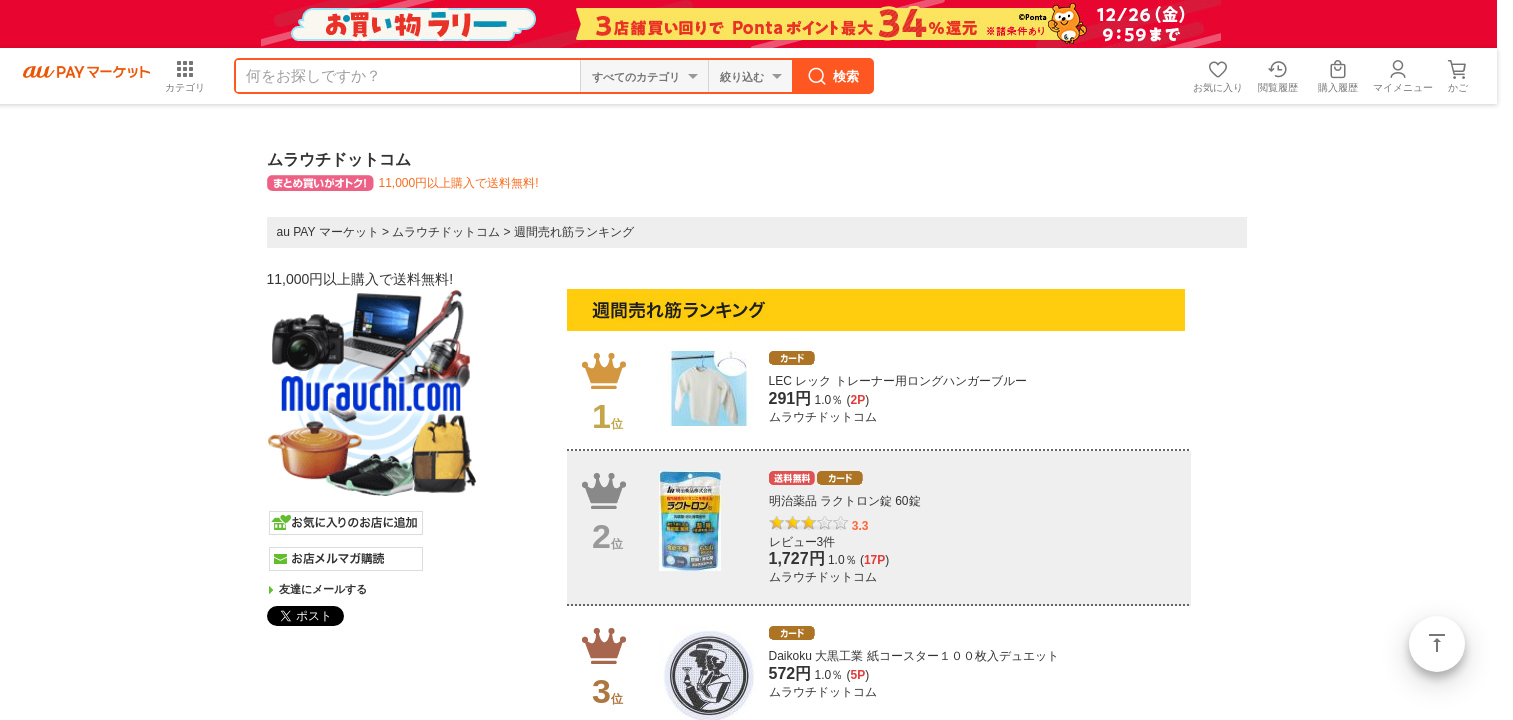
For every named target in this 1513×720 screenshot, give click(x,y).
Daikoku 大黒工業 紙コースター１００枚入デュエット (914, 656)
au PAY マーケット (328, 232)
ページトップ (1437, 644)
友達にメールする (323, 589)
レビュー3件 (802, 542)
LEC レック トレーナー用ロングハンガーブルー (898, 381)
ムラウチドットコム (446, 232)
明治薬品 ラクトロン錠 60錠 (845, 501)
